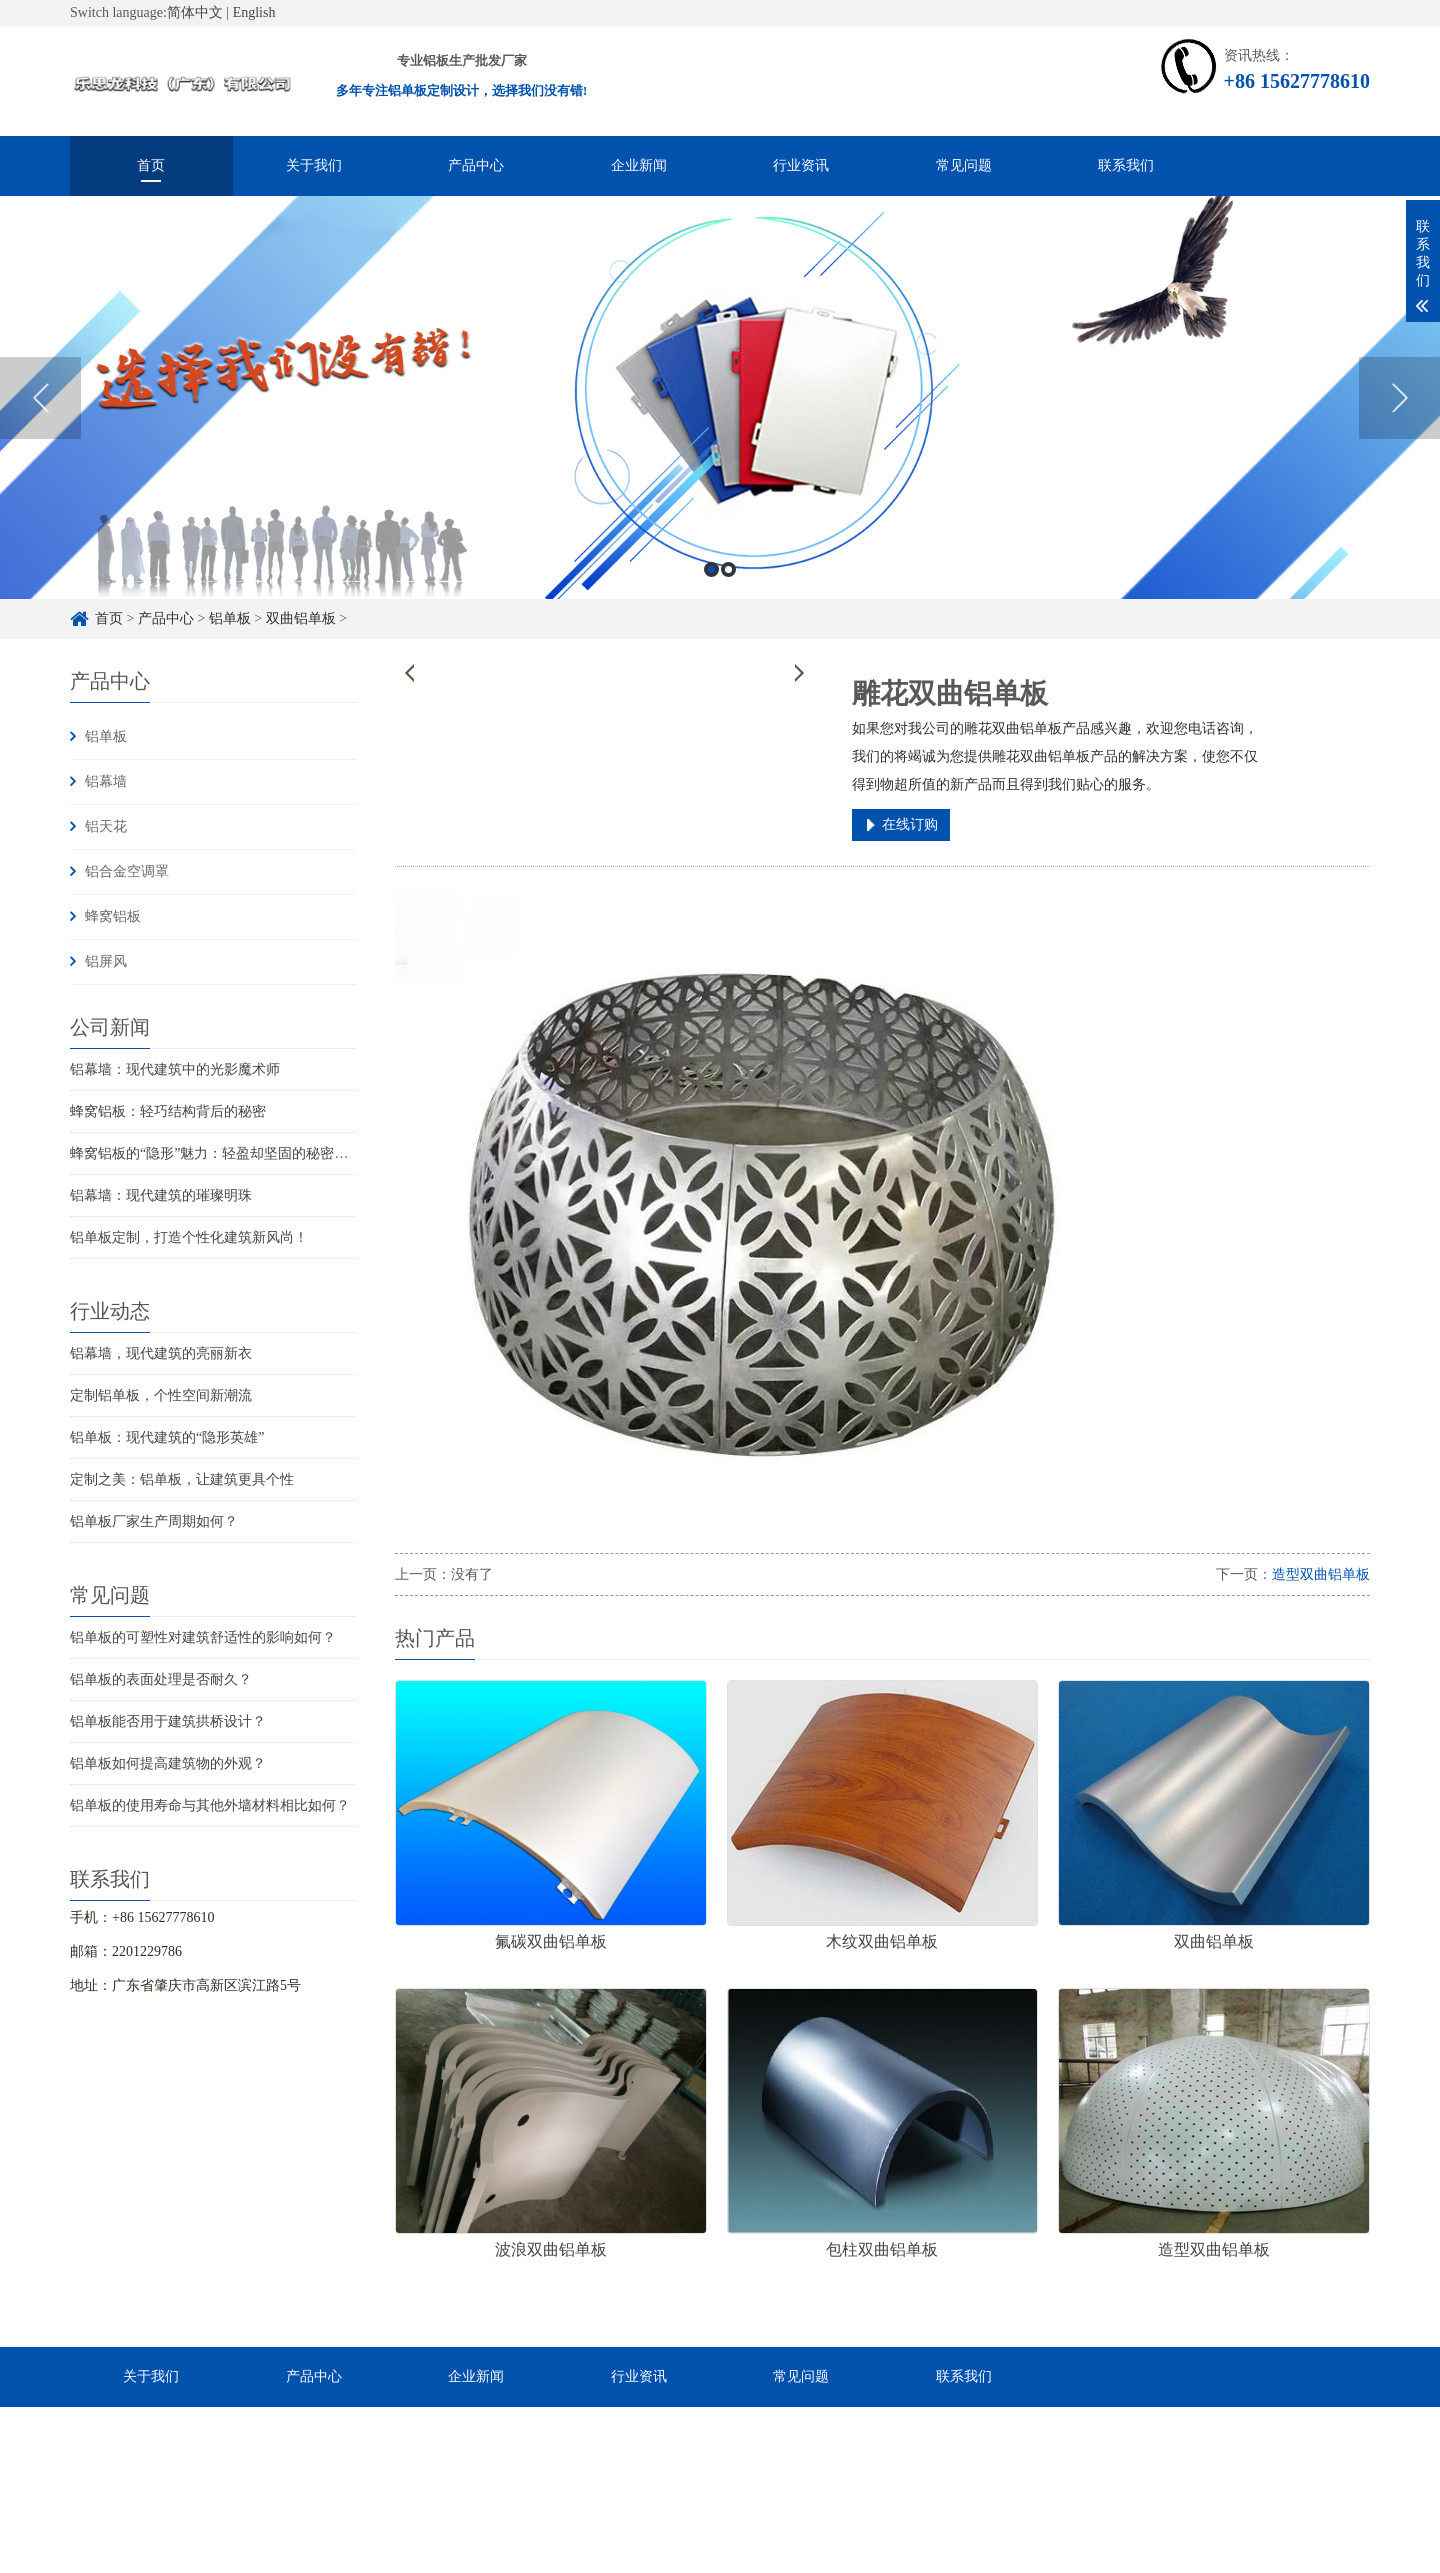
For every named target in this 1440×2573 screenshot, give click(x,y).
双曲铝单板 (301, 618)
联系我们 (1126, 165)
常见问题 (964, 165)
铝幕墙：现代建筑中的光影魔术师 (175, 1069)
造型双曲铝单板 (1321, 1574)
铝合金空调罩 (127, 871)
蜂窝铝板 (113, 916)
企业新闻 (639, 165)
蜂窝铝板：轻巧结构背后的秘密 (168, 1111)
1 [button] (711, 569)
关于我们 (314, 165)
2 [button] (728, 569)
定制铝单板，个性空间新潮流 (161, 1395)
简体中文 (195, 12)
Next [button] (1399, 398)
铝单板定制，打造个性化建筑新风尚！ (189, 1237)
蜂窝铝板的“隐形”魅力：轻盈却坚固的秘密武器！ (223, 1153)
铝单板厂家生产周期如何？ (154, 1521)
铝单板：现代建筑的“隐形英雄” (167, 1437)
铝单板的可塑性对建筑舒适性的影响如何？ (203, 1637)
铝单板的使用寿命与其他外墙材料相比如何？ (210, 1805)
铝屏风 (106, 961)
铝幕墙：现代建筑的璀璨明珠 (161, 1195)
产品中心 (476, 165)
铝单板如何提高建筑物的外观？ (168, 1763)
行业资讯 (801, 165)
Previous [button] (40, 398)
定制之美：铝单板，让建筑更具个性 (182, 1479)
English (254, 12)
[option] (720, 397)
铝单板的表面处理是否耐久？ (161, 1679)
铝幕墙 (106, 781)
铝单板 (230, 618)
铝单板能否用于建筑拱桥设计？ (168, 1721)
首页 (151, 165)
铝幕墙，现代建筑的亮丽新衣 (161, 1353)
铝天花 (106, 826)
